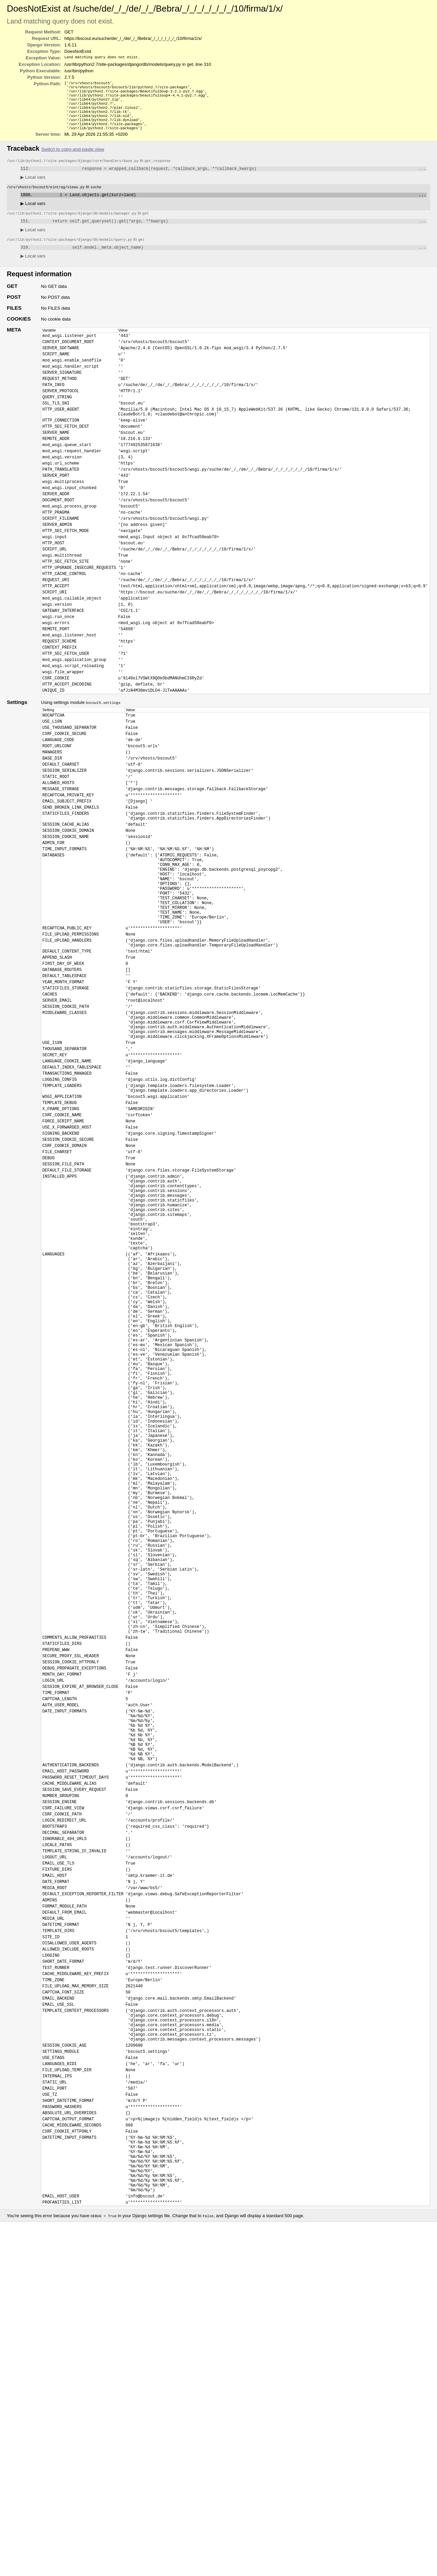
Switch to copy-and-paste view (72, 157)
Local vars (32, 186)
